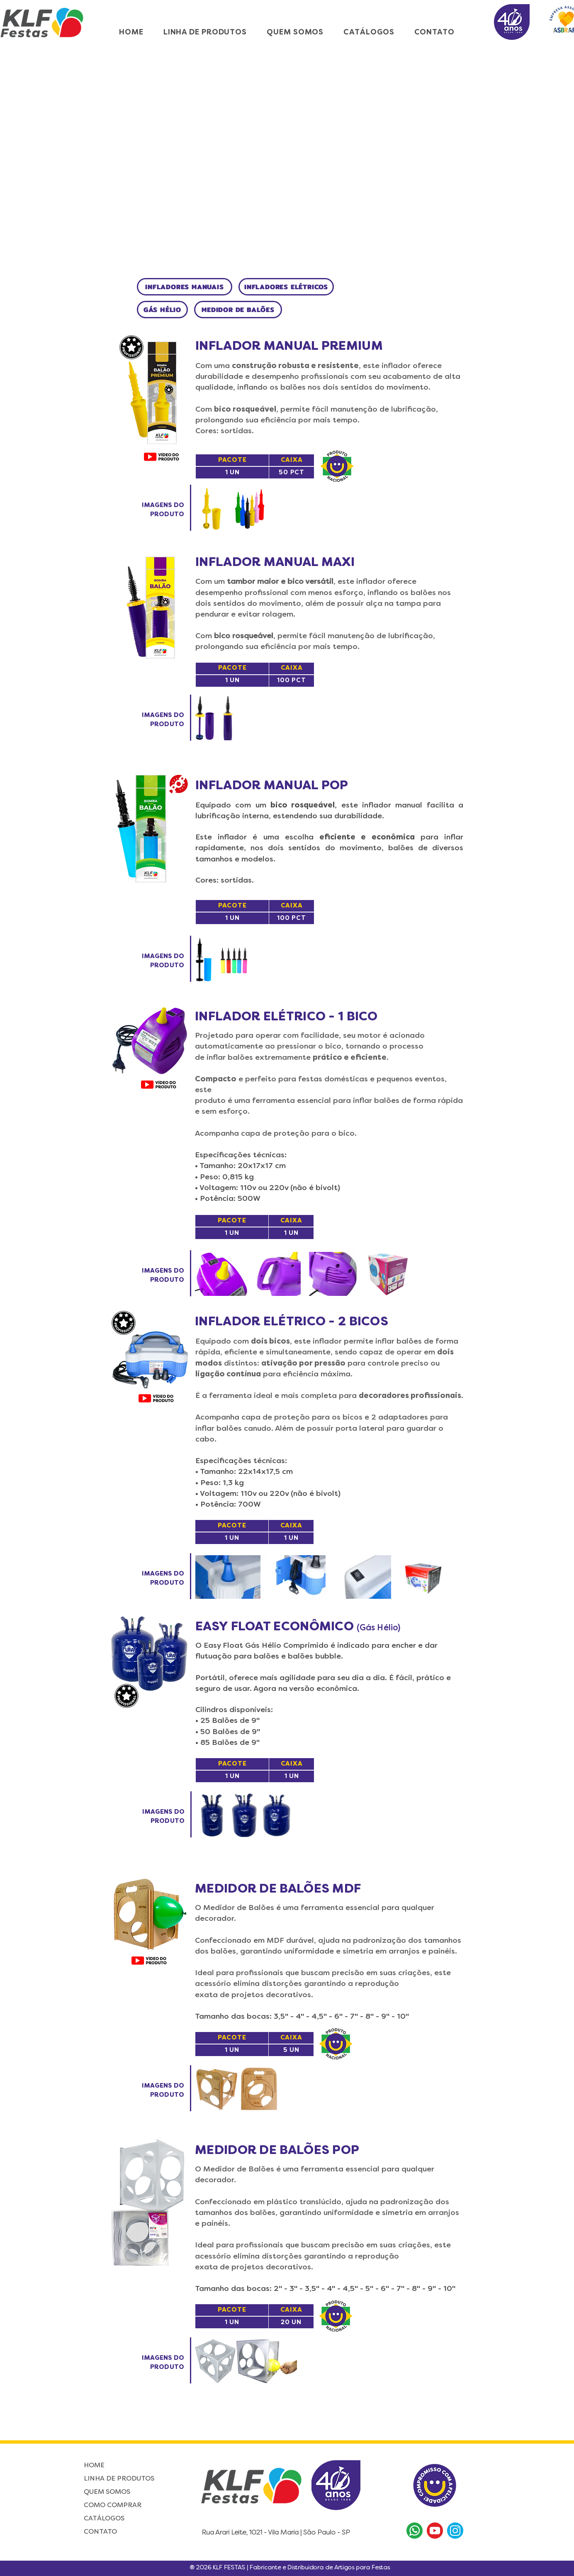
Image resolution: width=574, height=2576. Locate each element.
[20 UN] (291, 2322)
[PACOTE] (232, 460)
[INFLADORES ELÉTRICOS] (286, 286)
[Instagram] (455, 2530)
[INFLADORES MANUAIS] (184, 286)
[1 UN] (232, 472)
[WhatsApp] (414, 2530)
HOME (94, 2465)
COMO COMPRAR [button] (112, 2505)
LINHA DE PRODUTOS (118, 2479)
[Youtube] (435, 2530)
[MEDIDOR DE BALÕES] (238, 309)
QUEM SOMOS (107, 2492)
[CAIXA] (291, 460)
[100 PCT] (291, 681)
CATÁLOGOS (104, 2518)
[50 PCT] (291, 472)
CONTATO (100, 2532)
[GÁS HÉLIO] (162, 309)
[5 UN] (291, 2050)
